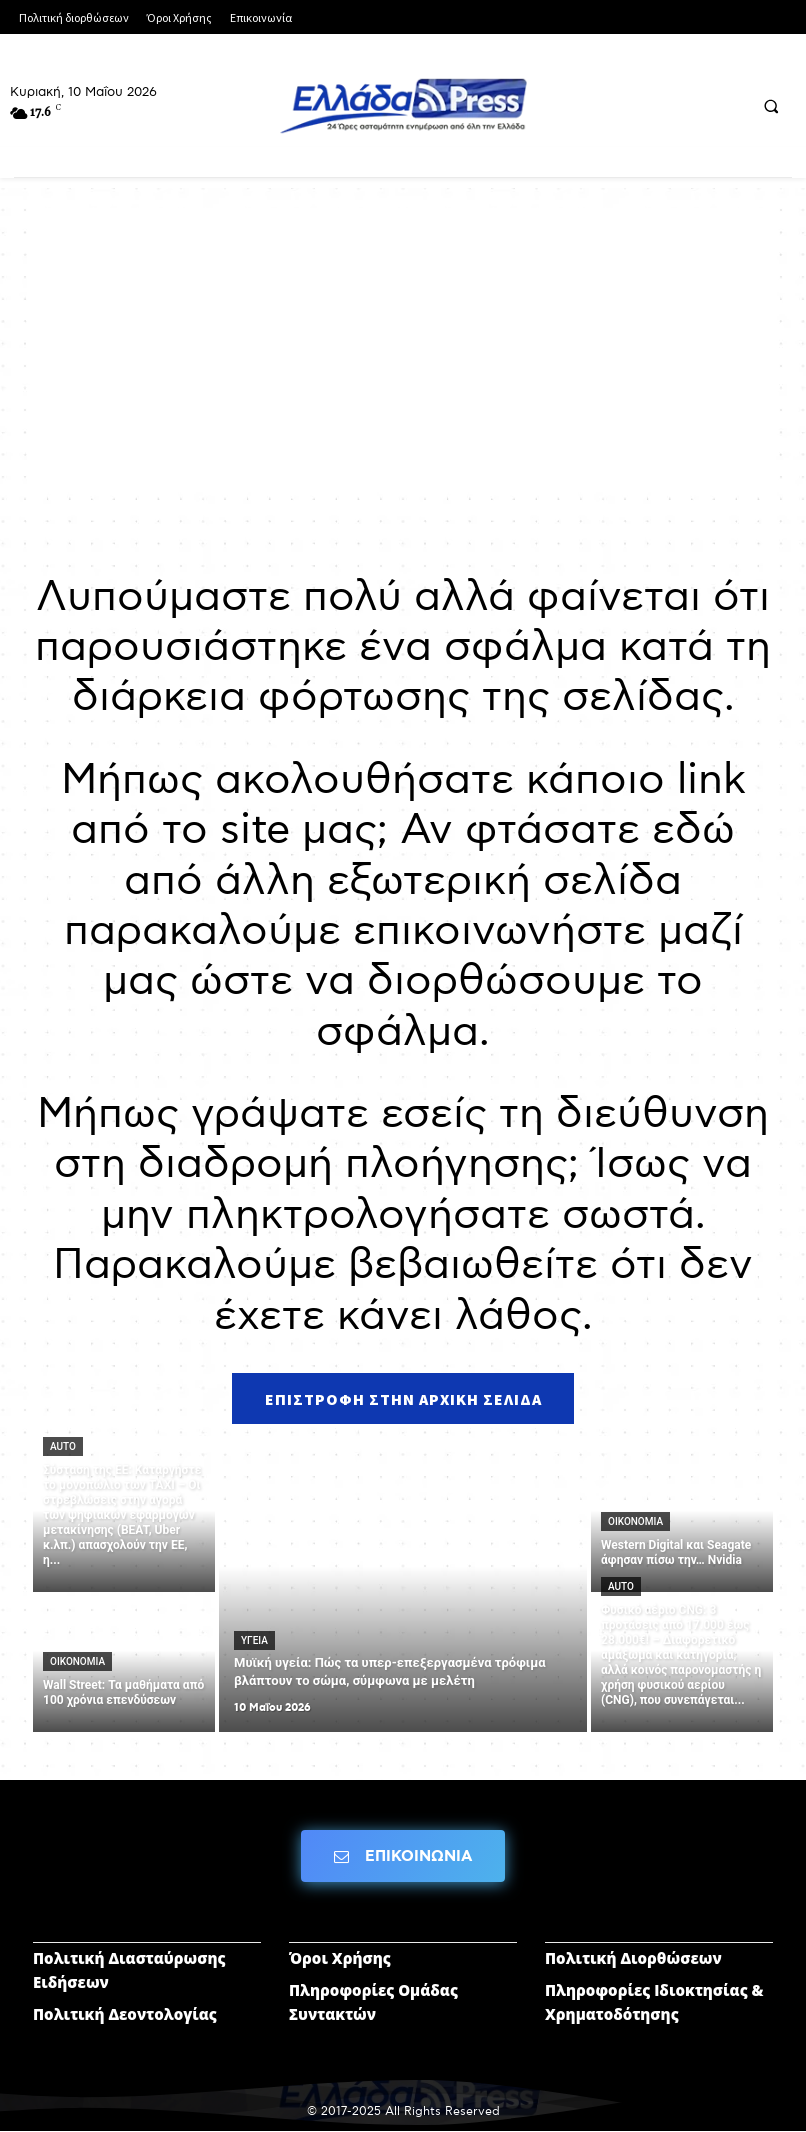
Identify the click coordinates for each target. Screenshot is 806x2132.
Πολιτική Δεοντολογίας (125, 2015)
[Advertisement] (403, 348)
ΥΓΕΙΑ (254, 1641)
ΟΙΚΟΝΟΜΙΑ (77, 1662)
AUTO (63, 1447)
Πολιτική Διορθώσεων (633, 1959)
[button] (771, 106)
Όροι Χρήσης (340, 1959)
